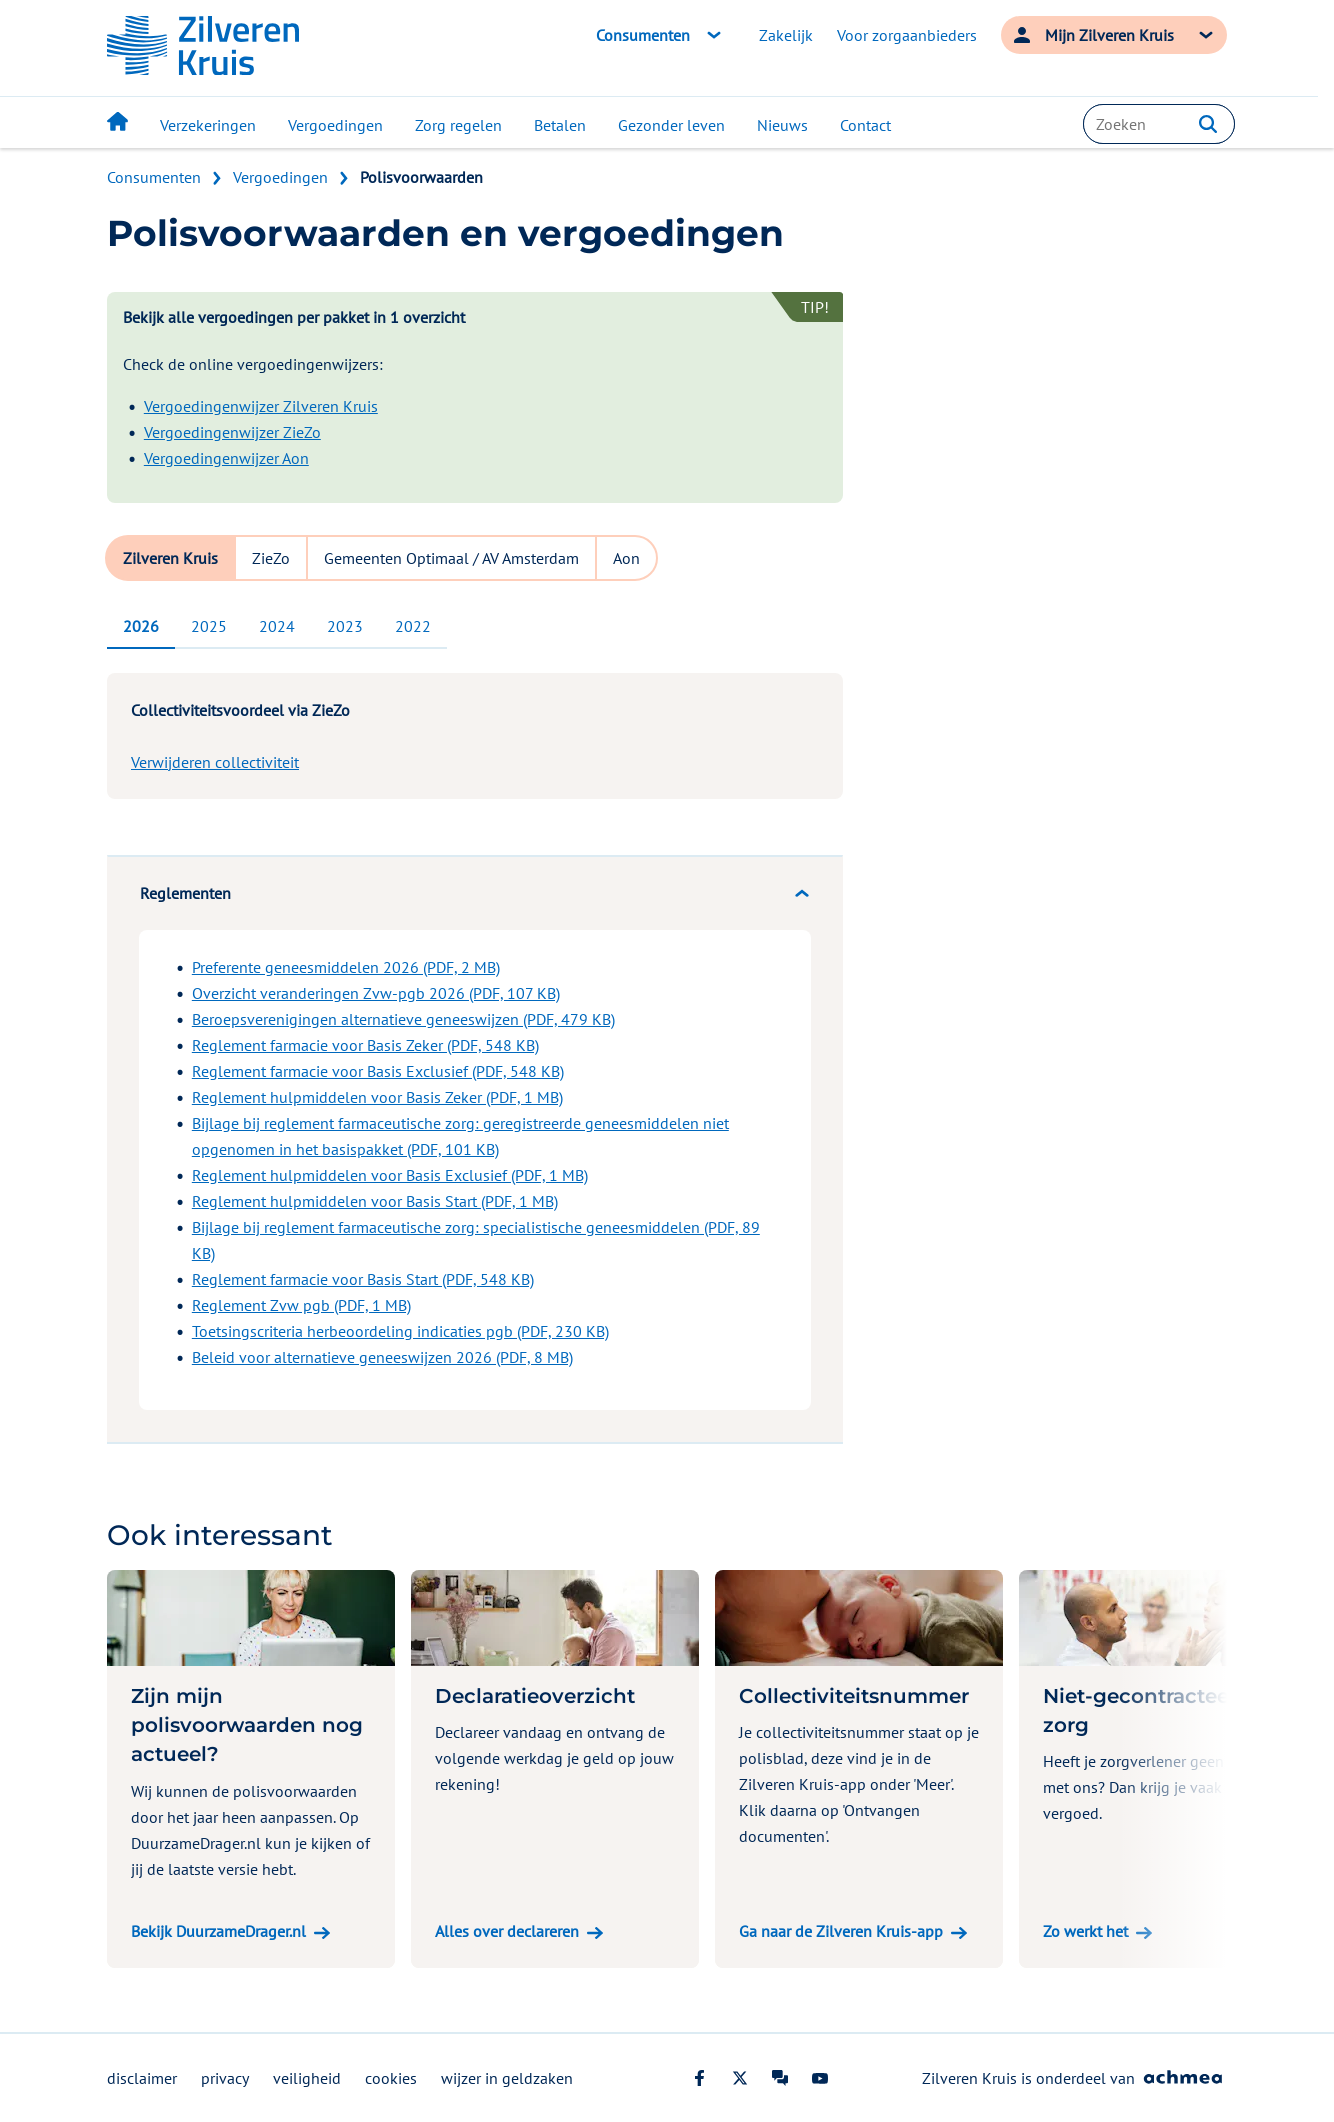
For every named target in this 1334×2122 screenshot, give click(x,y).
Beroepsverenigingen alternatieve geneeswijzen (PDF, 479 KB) (403, 1019)
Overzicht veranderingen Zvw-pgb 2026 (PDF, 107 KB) (376, 993)
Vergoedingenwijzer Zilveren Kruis (261, 406)
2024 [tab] (277, 626)
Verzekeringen (208, 125)
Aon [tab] (626, 558)
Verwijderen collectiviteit (215, 762)
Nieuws (782, 125)
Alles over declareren (507, 1931)
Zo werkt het (1085, 1931)
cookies (391, 2078)
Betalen (560, 125)
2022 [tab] (413, 626)
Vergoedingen (335, 125)
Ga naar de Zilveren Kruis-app (841, 1931)
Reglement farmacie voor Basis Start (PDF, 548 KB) (363, 1279)
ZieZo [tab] (271, 558)
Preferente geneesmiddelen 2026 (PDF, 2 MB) (346, 967)
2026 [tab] (141, 626)
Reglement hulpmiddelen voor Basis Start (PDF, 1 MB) (375, 1201)
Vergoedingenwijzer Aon (226, 458)
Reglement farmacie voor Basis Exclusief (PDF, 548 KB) (378, 1071)
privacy (225, 2078)
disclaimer (142, 2078)
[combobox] (1159, 124)
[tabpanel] (475, 1048)
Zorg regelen (458, 125)
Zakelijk (786, 35)
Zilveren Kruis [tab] (170, 558)
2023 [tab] (345, 626)
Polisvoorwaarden (421, 177)
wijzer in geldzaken (507, 2078)
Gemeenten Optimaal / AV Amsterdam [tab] (451, 558)
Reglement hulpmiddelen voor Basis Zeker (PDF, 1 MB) (377, 1097)
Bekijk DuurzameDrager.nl (218, 1931)
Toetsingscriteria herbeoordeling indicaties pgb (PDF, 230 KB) (400, 1331)
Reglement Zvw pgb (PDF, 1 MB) (301, 1305)
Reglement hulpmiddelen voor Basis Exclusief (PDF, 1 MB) (390, 1175)
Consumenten (154, 177)
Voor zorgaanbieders (907, 35)
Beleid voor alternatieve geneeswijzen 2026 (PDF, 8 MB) (382, 1357)
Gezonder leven (671, 125)
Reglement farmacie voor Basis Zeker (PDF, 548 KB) (365, 1045)
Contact (865, 125)
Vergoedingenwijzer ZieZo (232, 432)
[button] (1208, 124)
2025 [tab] (209, 626)
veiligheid (307, 2078)
